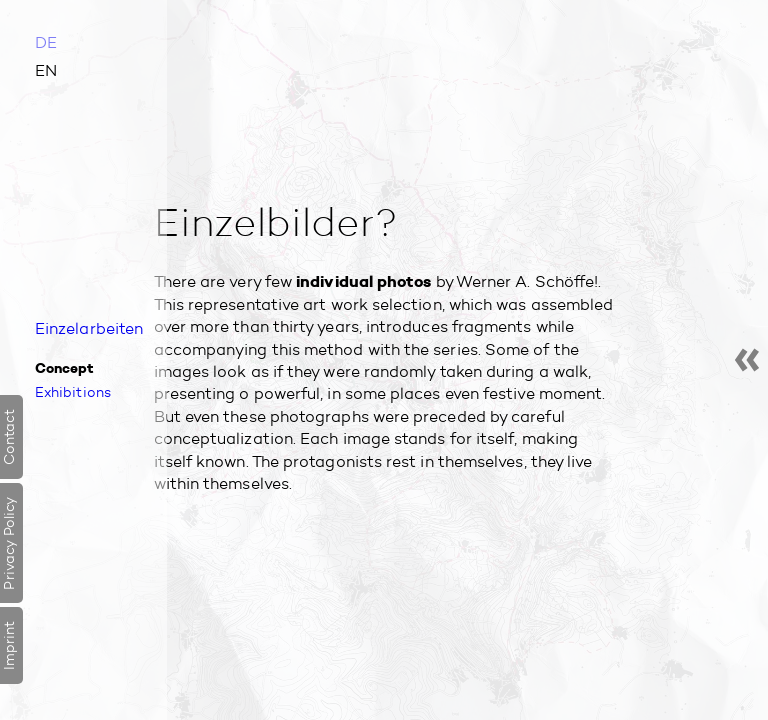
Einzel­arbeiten (89, 328)
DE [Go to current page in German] (46, 42)
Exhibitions (73, 392)
